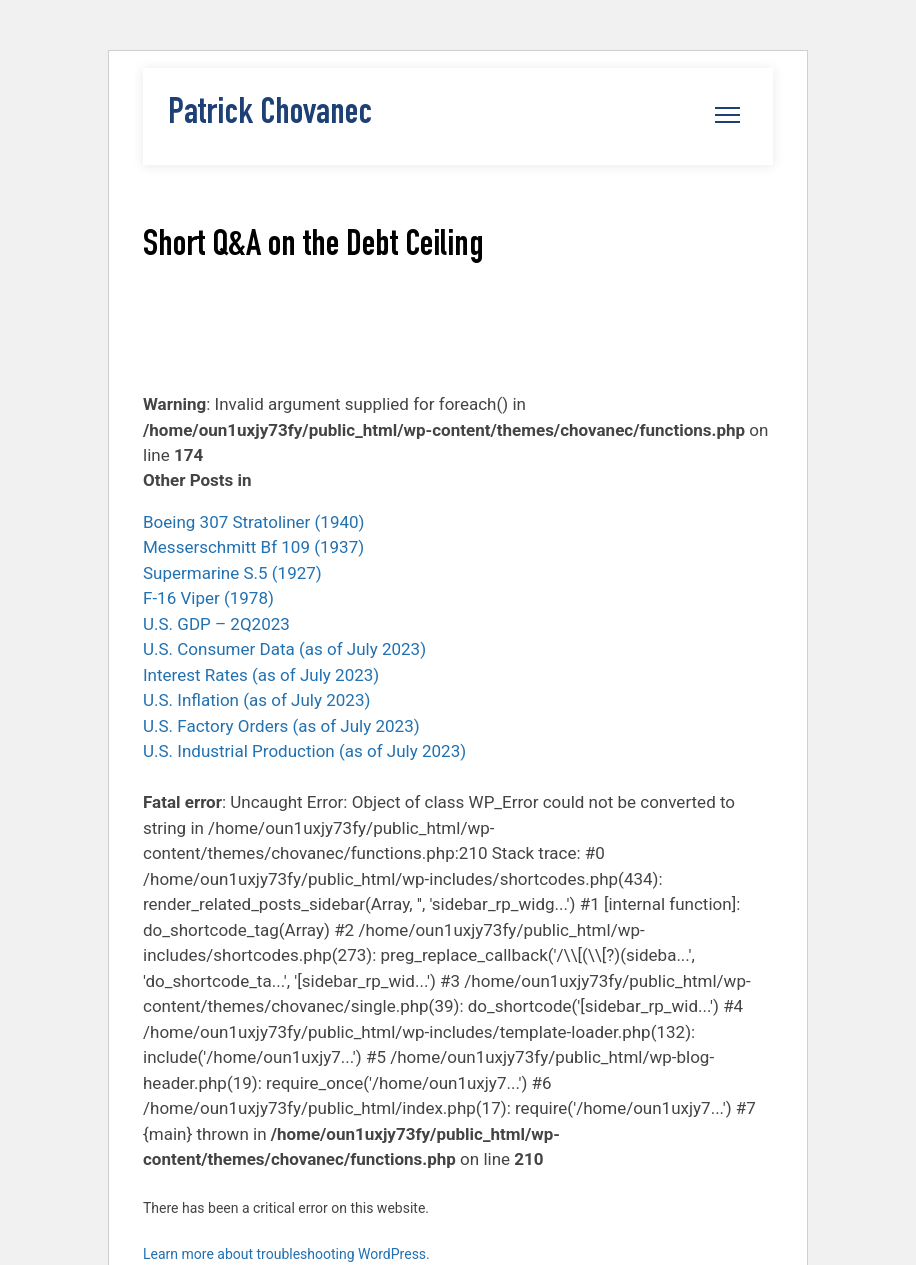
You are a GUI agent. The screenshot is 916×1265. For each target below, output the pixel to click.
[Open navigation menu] (728, 115)
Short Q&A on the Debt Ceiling (313, 247)
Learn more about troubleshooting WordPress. (286, 1254)
